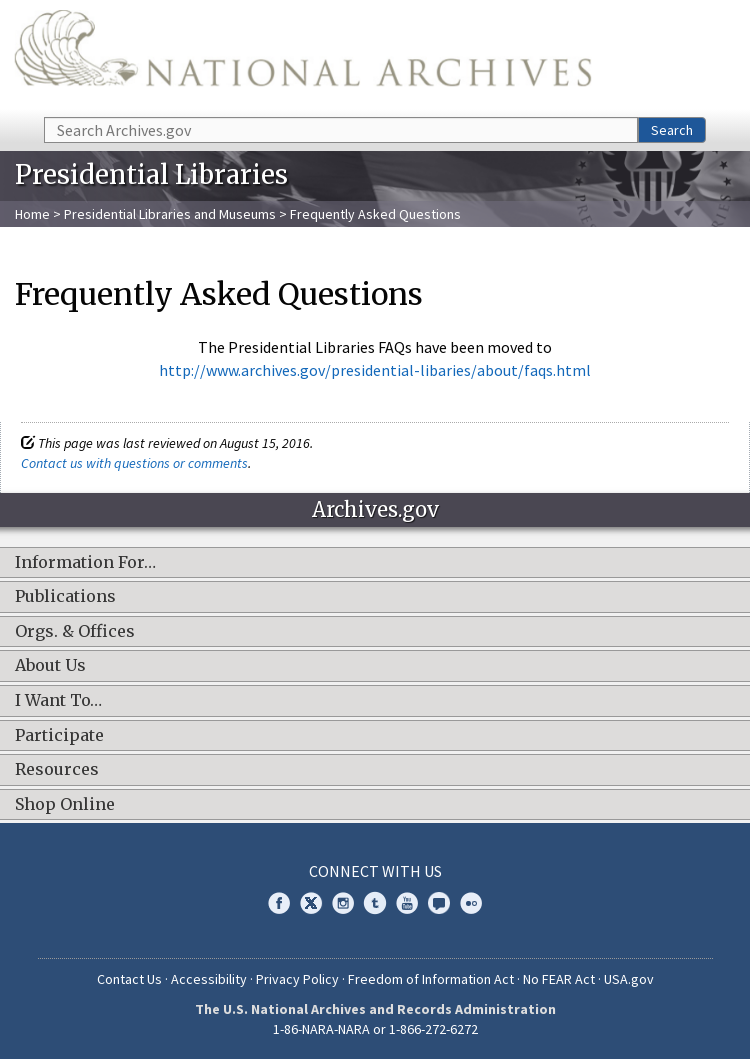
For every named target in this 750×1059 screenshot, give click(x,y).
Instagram (343, 903)
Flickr (471, 903)
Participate (59, 736)
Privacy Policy (297, 979)
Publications (65, 597)
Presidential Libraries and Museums (170, 214)
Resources (57, 770)
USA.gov (629, 979)
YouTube (407, 903)
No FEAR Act (559, 979)
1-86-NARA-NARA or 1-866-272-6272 (375, 1029)
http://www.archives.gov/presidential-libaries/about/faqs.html (375, 370)
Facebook (279, 903)
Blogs (439, 903)
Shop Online (65, 805)
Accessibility (209, 979)
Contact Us (129, 979)
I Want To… (58, 701)
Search (672, 130)
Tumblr (375, 903)
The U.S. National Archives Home (303, 57)
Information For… (85, 563)
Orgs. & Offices (75, 632)
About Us (50, 666)
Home (32, 214)
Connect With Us (375, 871)
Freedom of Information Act (431, 979)
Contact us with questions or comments (134, 463)
